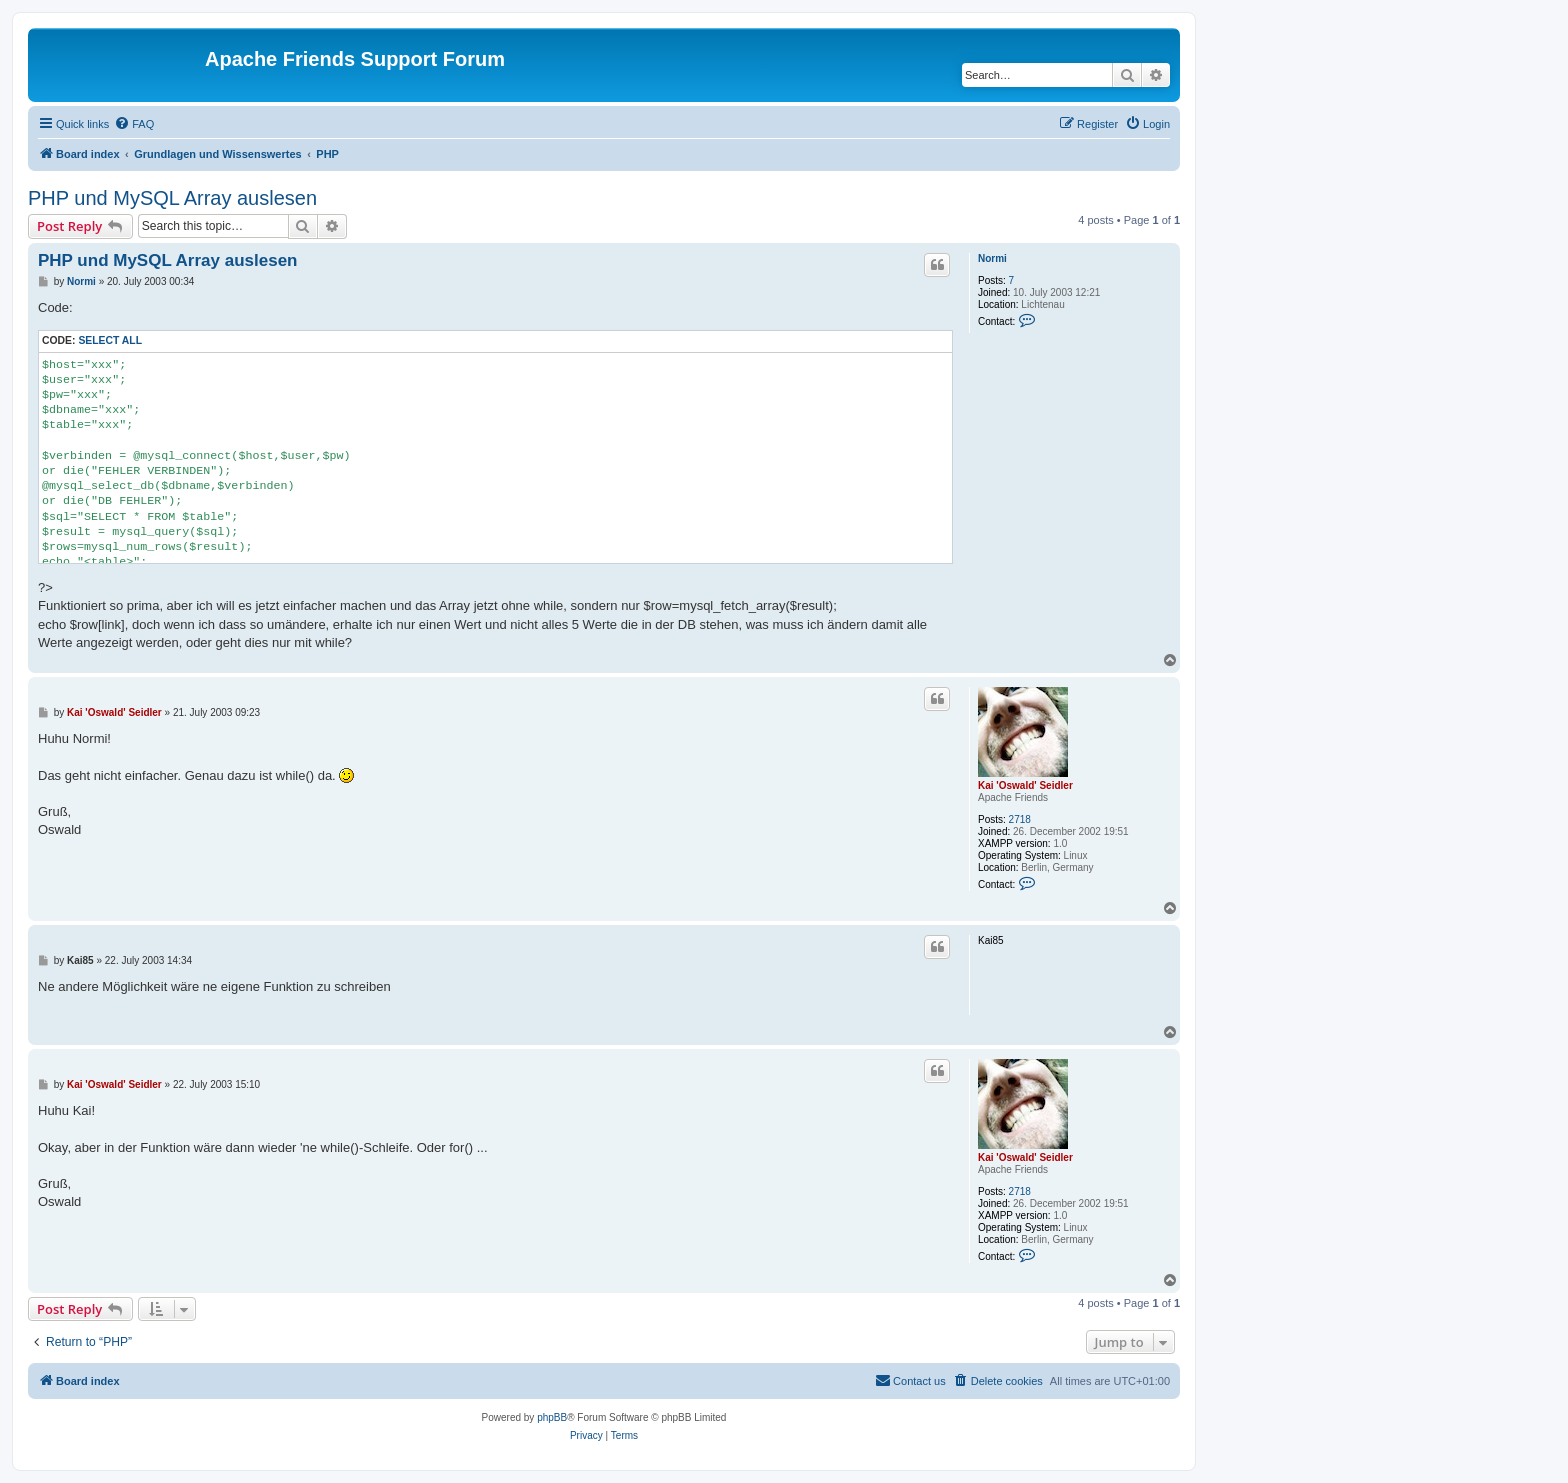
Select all (110, 340)
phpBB (552, 1417)
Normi (992, 258)
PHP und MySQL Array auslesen (172, 198)
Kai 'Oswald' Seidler (1025, 785)
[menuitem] (134, 124)
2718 (1020, 819)
